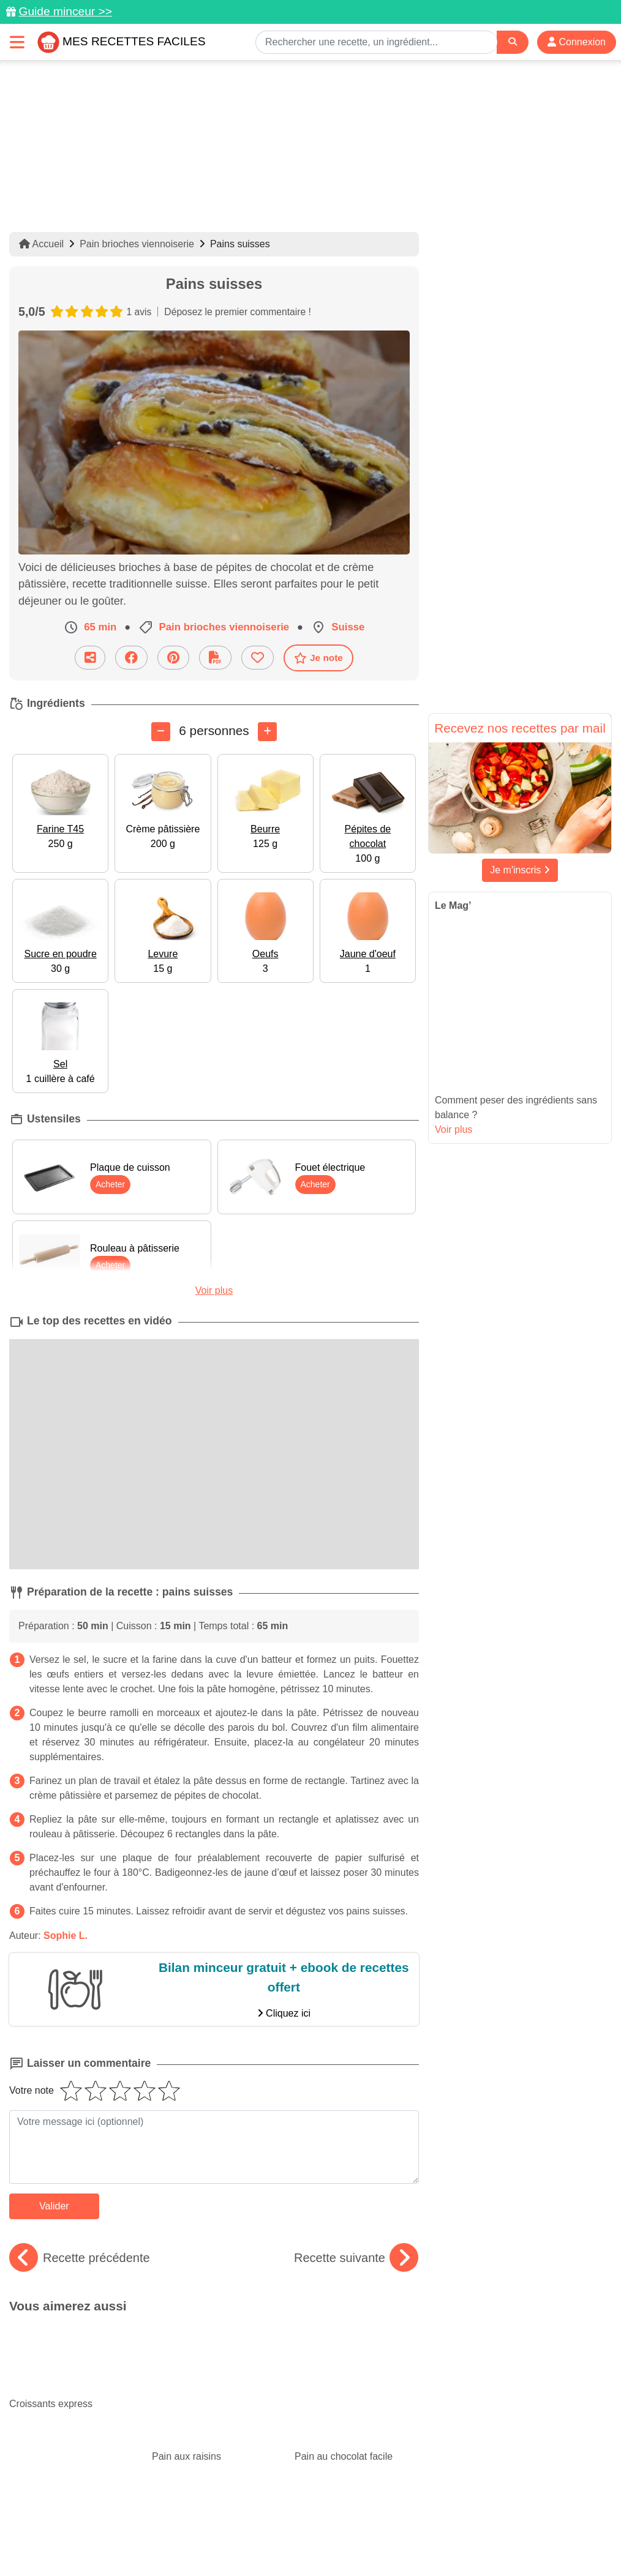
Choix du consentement (426, 2540)
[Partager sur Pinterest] (173, 658)
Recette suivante (356, 2258)
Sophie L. (65, 1935)
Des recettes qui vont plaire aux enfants (210, 2387)
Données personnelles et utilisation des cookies (194, 2528)
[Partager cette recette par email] (90, 658)
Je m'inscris (520, 870)
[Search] (513, 42)
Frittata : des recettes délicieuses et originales (357, 2397)
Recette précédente (79, 2258)
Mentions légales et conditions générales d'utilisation (402, 2528)
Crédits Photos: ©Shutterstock (305, 2540)
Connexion (577, 42)
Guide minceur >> (65, 11)
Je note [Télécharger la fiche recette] (318, 657)
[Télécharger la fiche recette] (215, 658)
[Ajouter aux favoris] (257, 658)
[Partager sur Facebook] (131, 658)
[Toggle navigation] (17, 42)
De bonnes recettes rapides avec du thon (67, 2387)
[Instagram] (358, 2505)
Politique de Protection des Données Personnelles (135, 2540)
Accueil (41, 244)
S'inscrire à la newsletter (534, 2540)
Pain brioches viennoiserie (137, 244)
